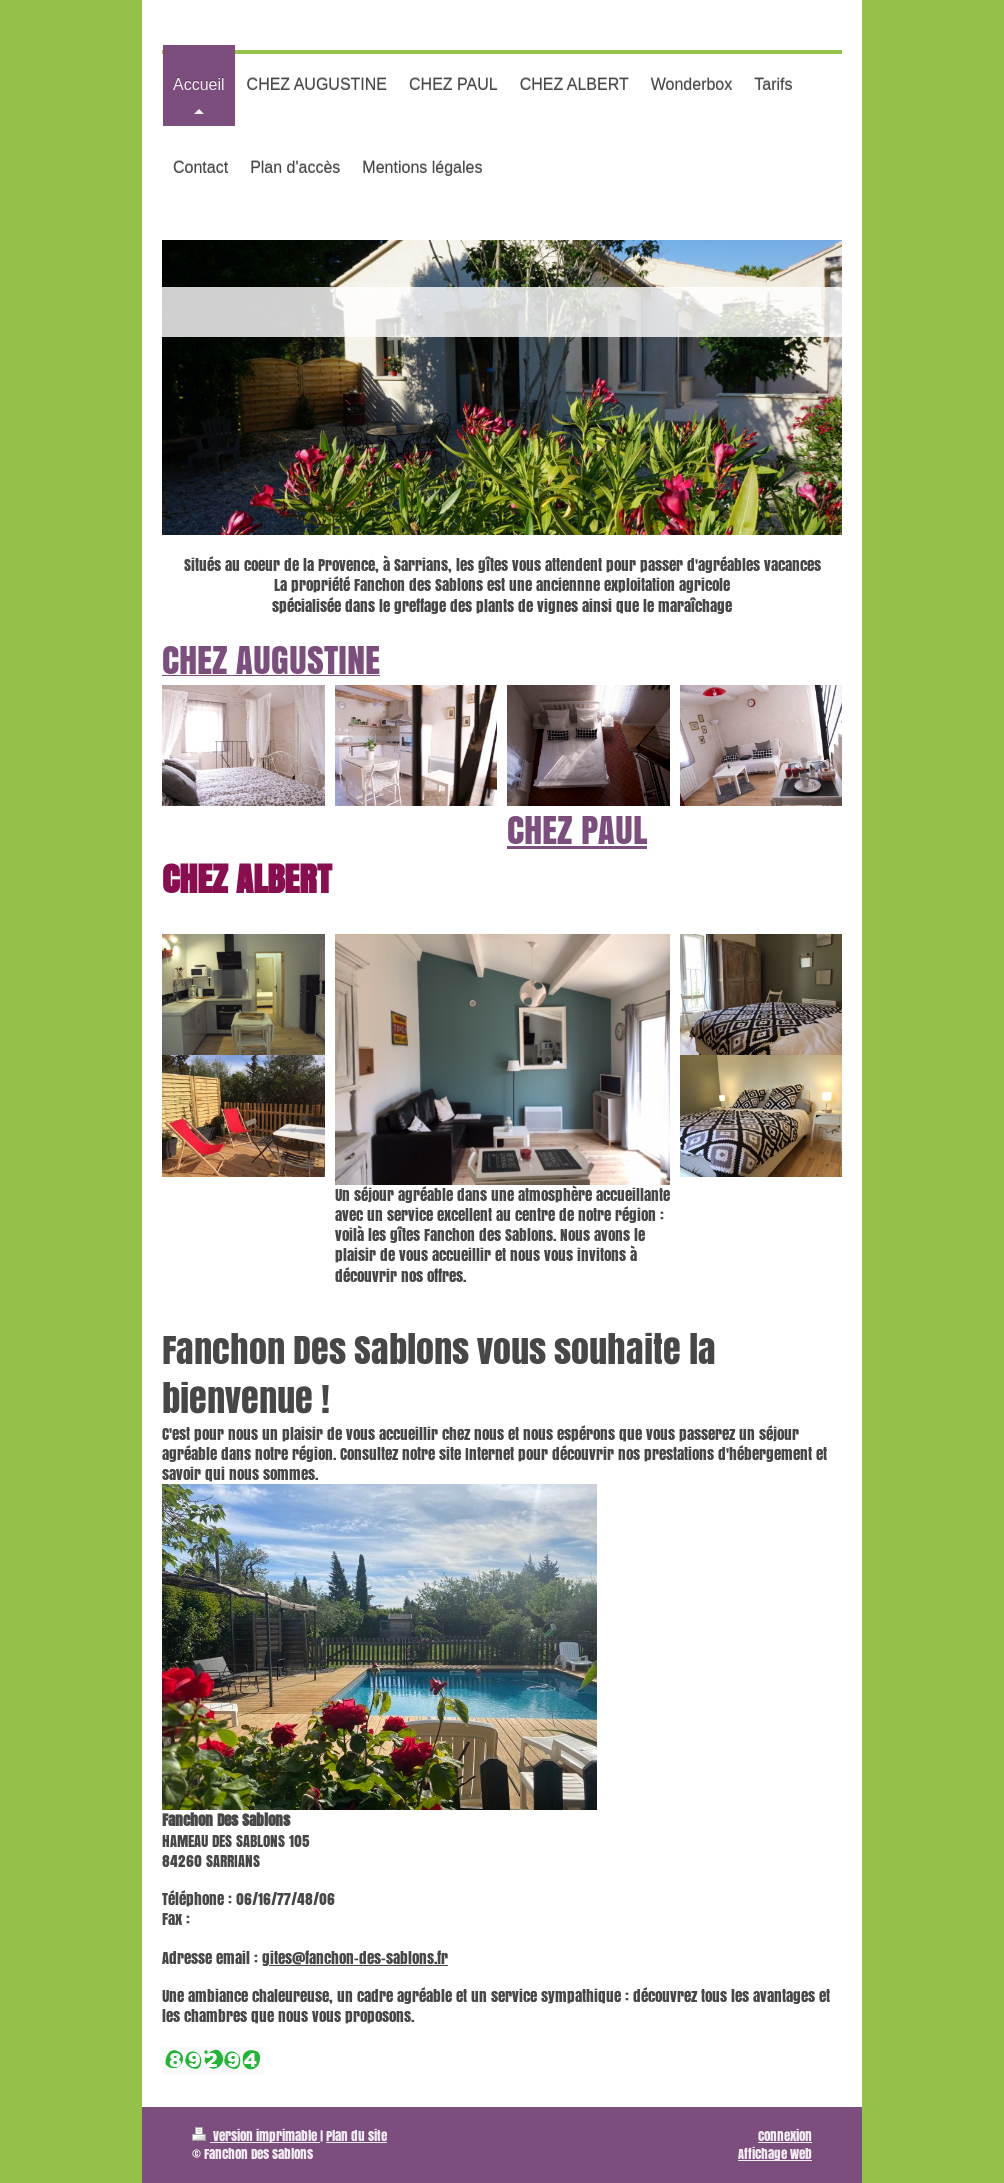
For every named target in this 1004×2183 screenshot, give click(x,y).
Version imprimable (256, 2135)
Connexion (785, 2135)
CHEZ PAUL (577, 829)
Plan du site (356, 2135)
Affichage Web (775, 2153)
